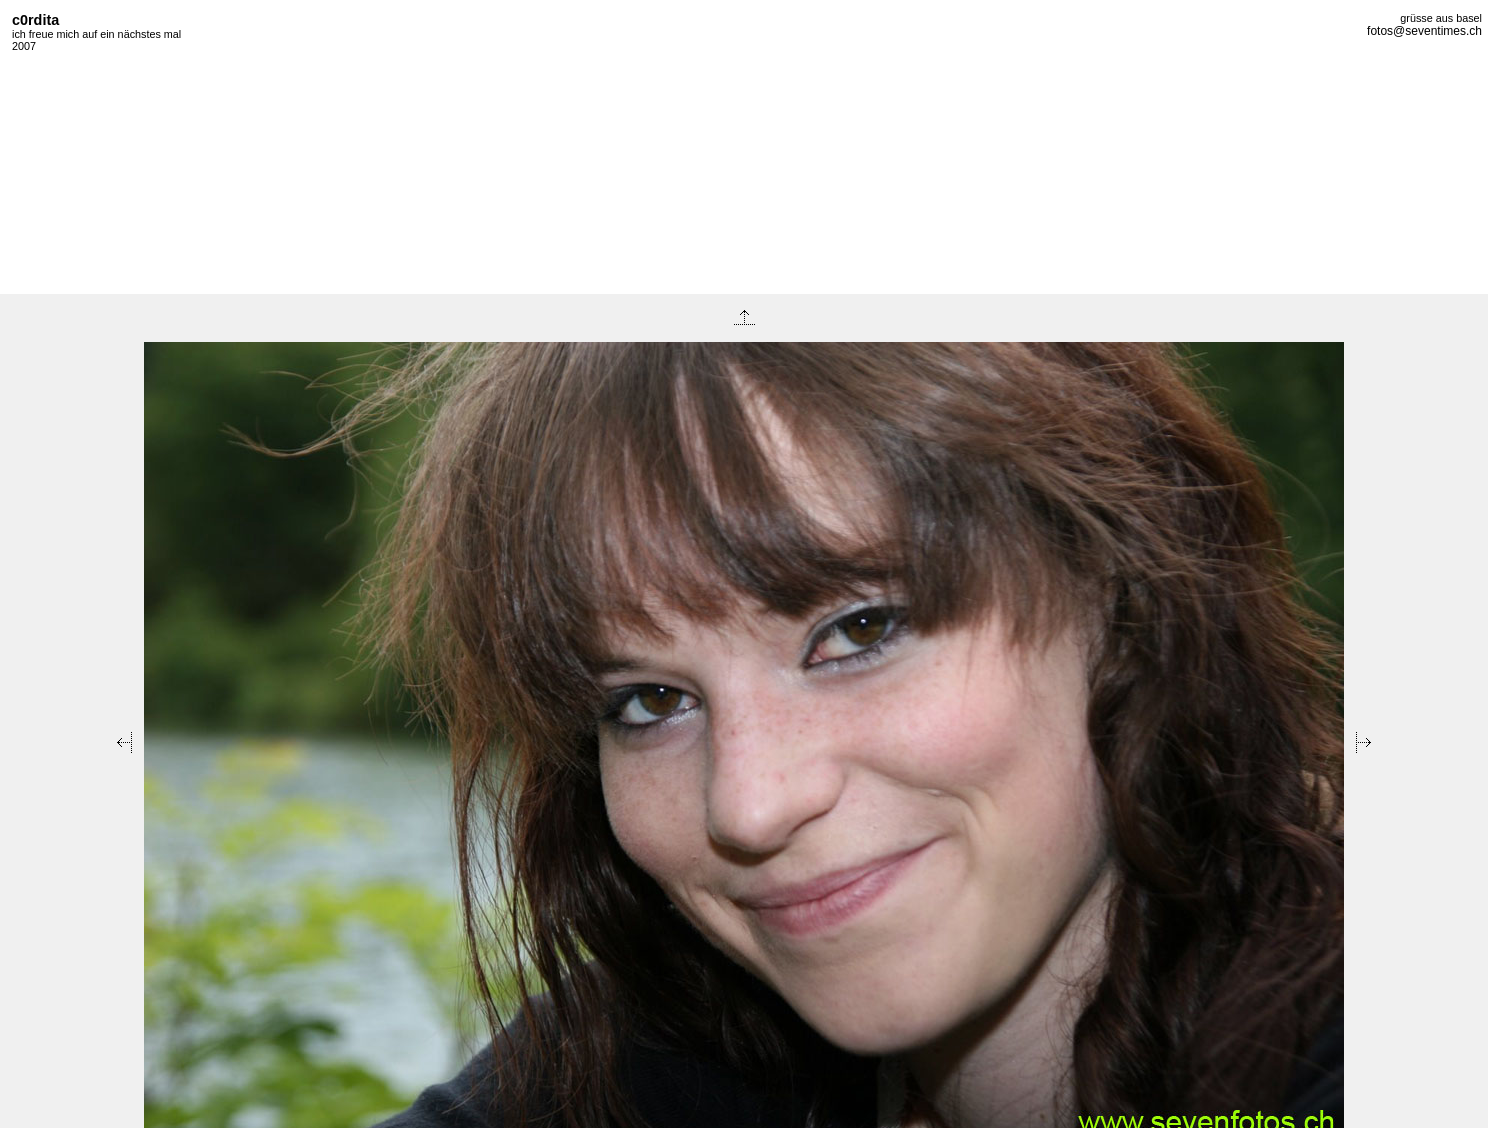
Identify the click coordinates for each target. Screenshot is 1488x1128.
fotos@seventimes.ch (1424, 31)
